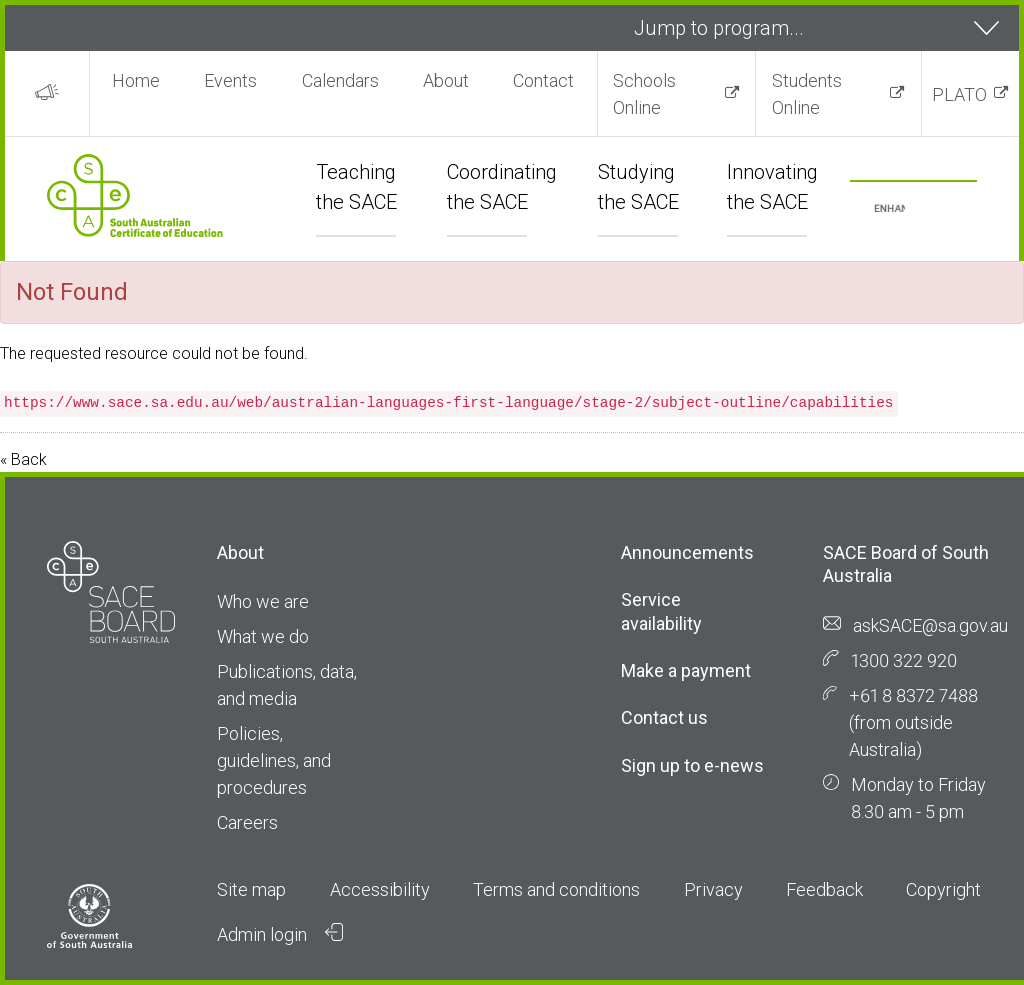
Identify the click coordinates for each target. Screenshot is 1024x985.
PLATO (959, 94)
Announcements (687, 552)
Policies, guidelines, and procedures (274, 760)
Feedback (824, 889)
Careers (247, 822)
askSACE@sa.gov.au (930, 625)
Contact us (664, 717)
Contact (543, 80)
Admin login (280, 934)
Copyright (943, 889)
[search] (889, 209)
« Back (23, 459)
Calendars (340, 80)
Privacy (713, 889)
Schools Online (644, 94)
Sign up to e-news (692, 765)
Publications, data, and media (287, 685)
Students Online (807, 94)
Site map (251, 889)
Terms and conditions (556, 889)
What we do (263, 636)
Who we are (263, 601)
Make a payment (686, 670)
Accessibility (380, 889)
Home (136, 80)
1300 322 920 (904, 660)
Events (230, 80)
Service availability (661, 611)
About (446, 80)
